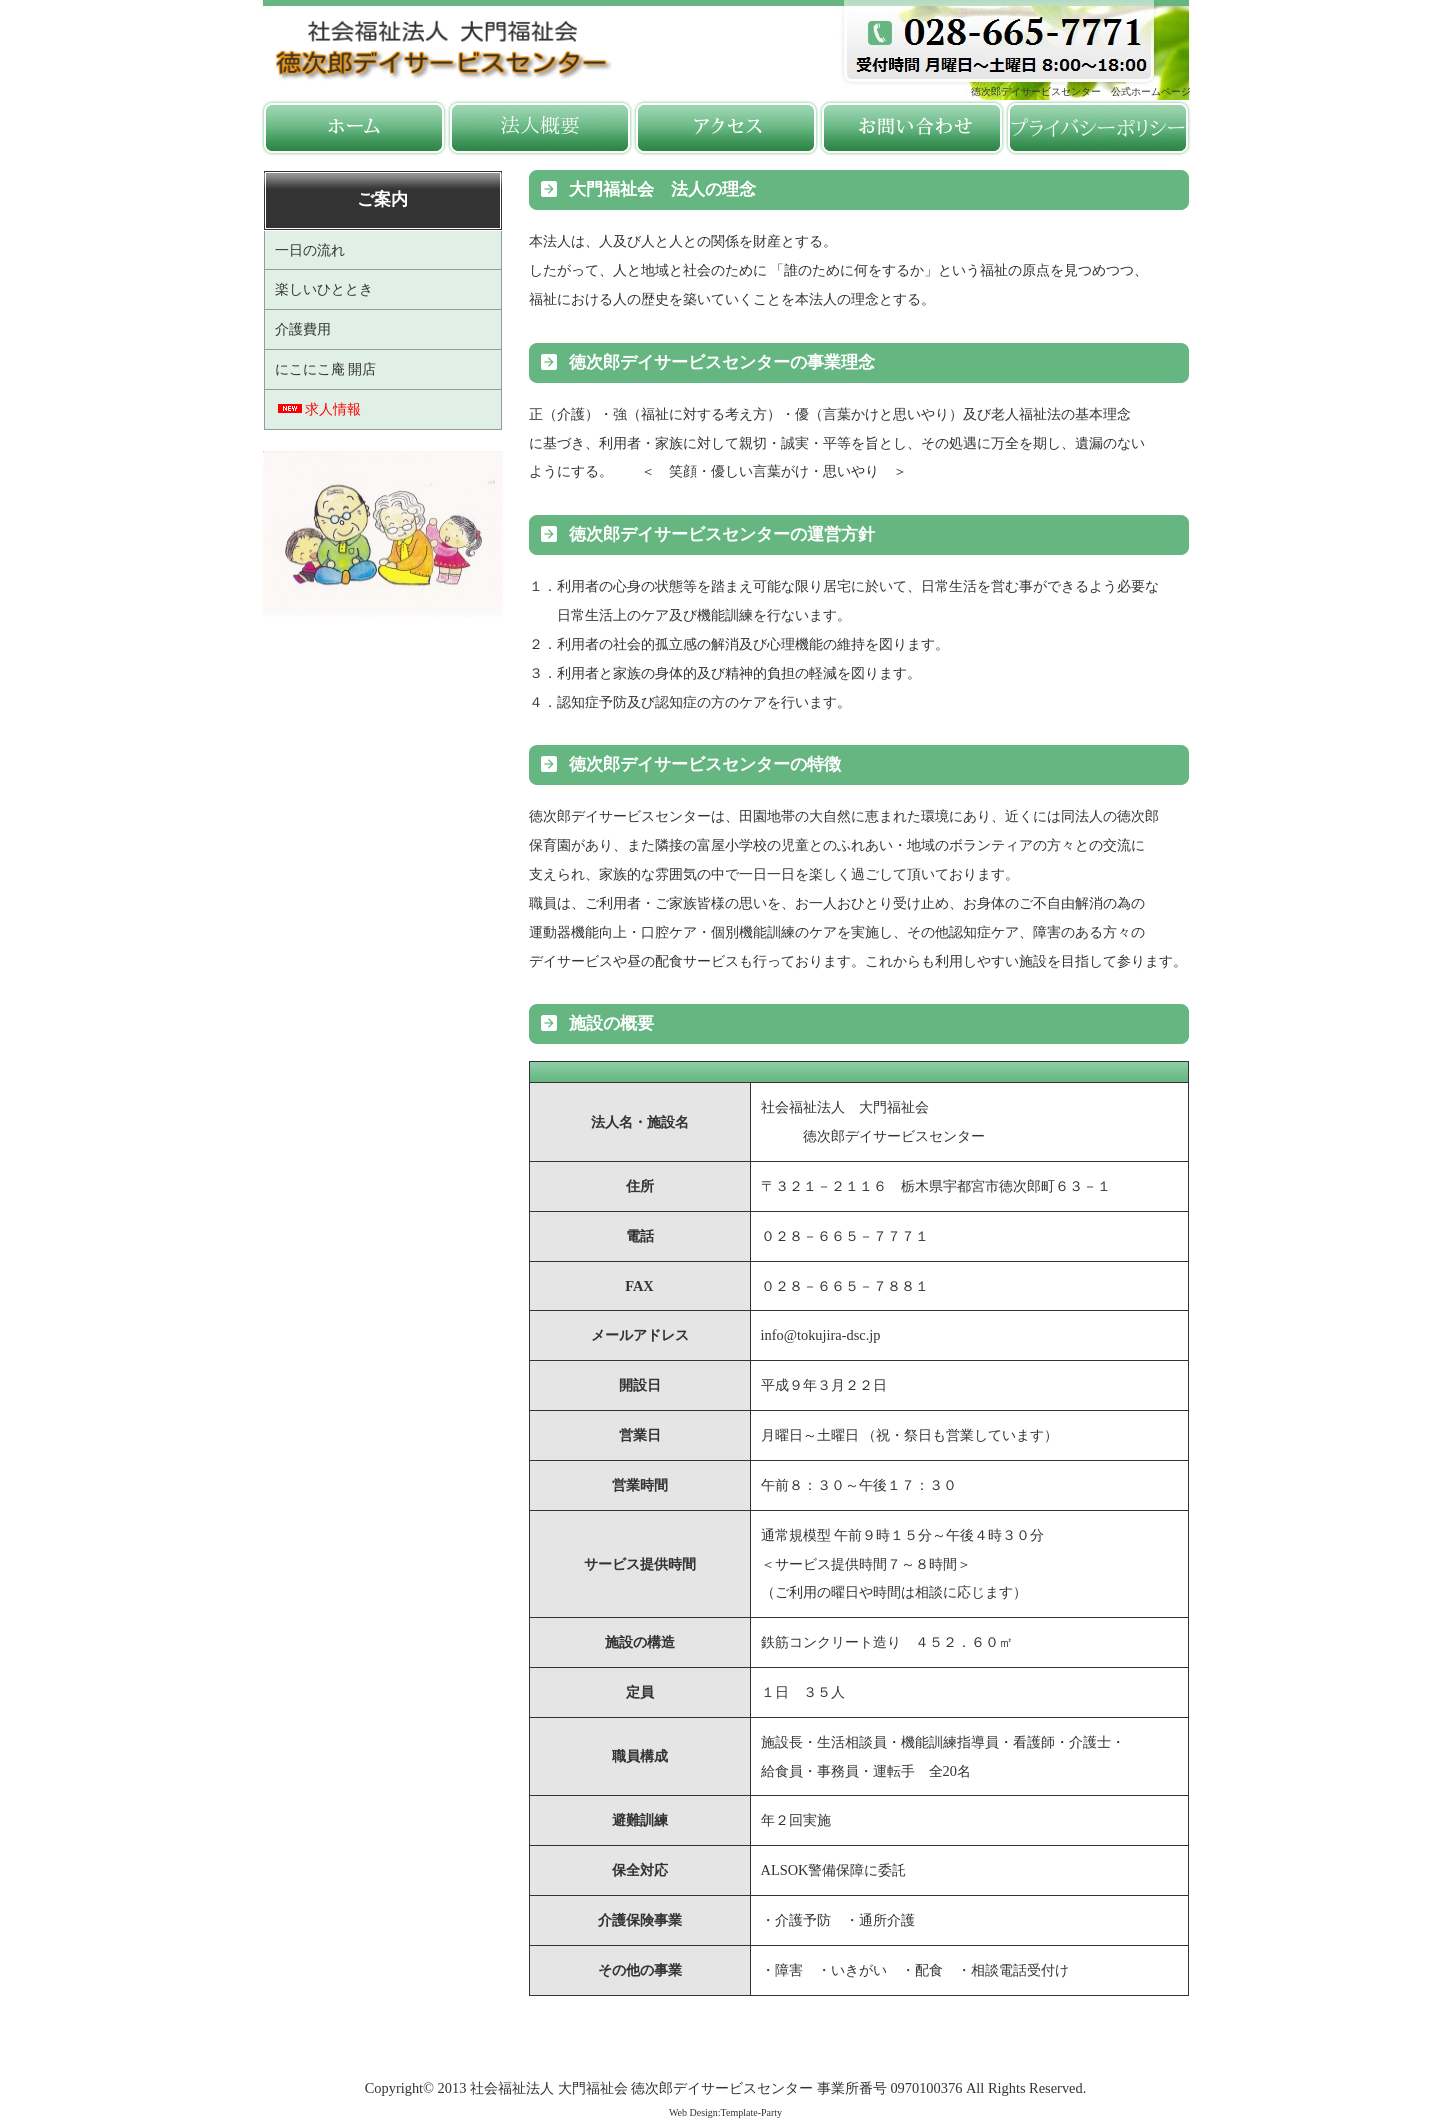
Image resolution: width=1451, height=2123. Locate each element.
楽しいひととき (324, 289)
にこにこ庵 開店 (326, 369)
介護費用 (303, 329)
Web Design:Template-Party (725, 2112)
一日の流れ (310, 250)
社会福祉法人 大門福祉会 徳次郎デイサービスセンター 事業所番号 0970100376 (716, 2088)
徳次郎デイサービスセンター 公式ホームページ (1081, 91)
